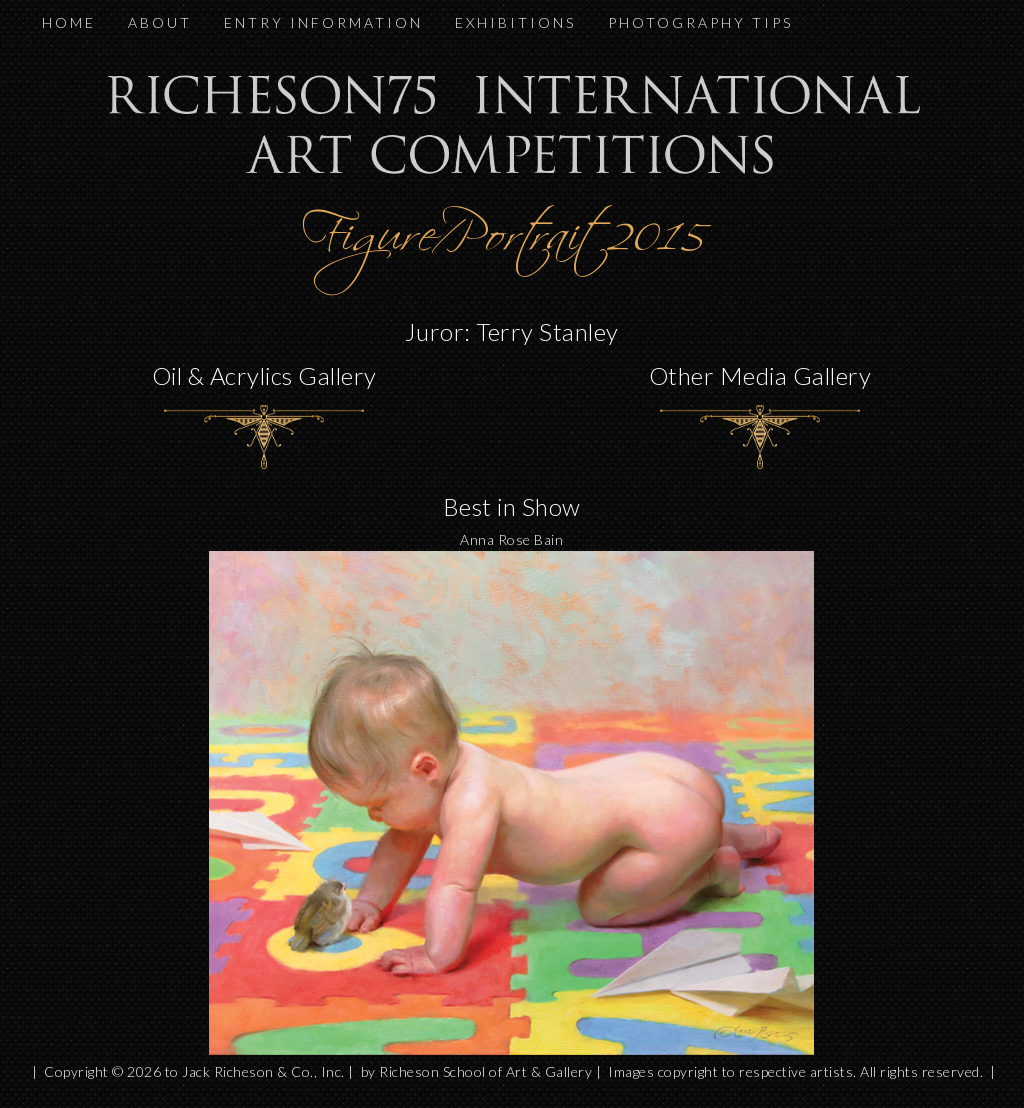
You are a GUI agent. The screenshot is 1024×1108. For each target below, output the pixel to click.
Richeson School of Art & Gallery (485, 1071)
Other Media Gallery (760, 375)
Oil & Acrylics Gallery (264, 375)
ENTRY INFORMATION (323, 22)
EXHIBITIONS (515, 22)
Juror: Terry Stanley (512, 331)
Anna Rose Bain (511, 539)
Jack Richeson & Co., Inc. (263, 1071)
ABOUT (160, 22)
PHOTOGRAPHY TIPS (700, 22)
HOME (69, 22)
